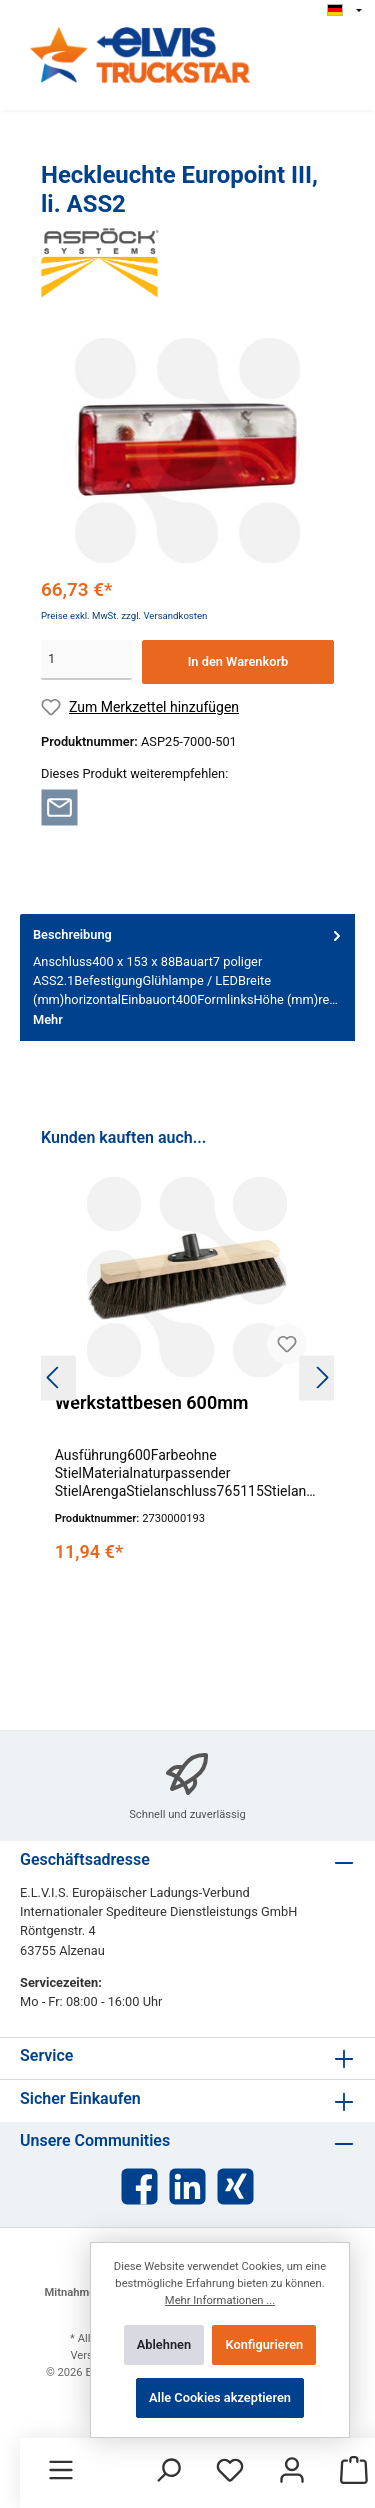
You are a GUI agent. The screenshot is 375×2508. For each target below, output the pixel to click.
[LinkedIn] (187, 2186)
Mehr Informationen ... (220, 2300)
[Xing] (235, 2186)
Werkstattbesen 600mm (152, 1402)
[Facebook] (139, 2186)
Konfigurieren (264, 2344)
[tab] (187, 977)
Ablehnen (164, 2344)
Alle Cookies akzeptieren (220, 2397)
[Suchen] (168, 2471)
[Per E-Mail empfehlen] (59, 806)
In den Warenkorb (238, 661)
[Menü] (61, 2471)
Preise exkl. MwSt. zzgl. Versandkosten (124, 615)
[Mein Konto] (292, 2471)
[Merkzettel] (230, 2471)
